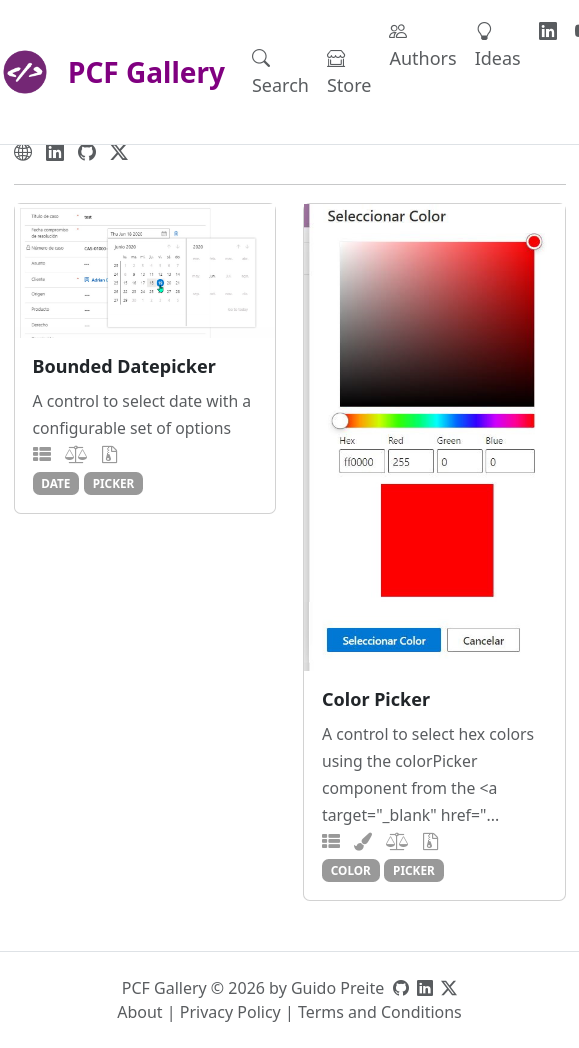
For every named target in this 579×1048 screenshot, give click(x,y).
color (351, 870)
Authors (422, 44)
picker (114, 483)
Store (349, 71)
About (139, 1012)
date (55, 483)
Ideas (498, 44)
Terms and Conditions (380, 1012)
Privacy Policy (230, 1012)
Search (280, 71)
